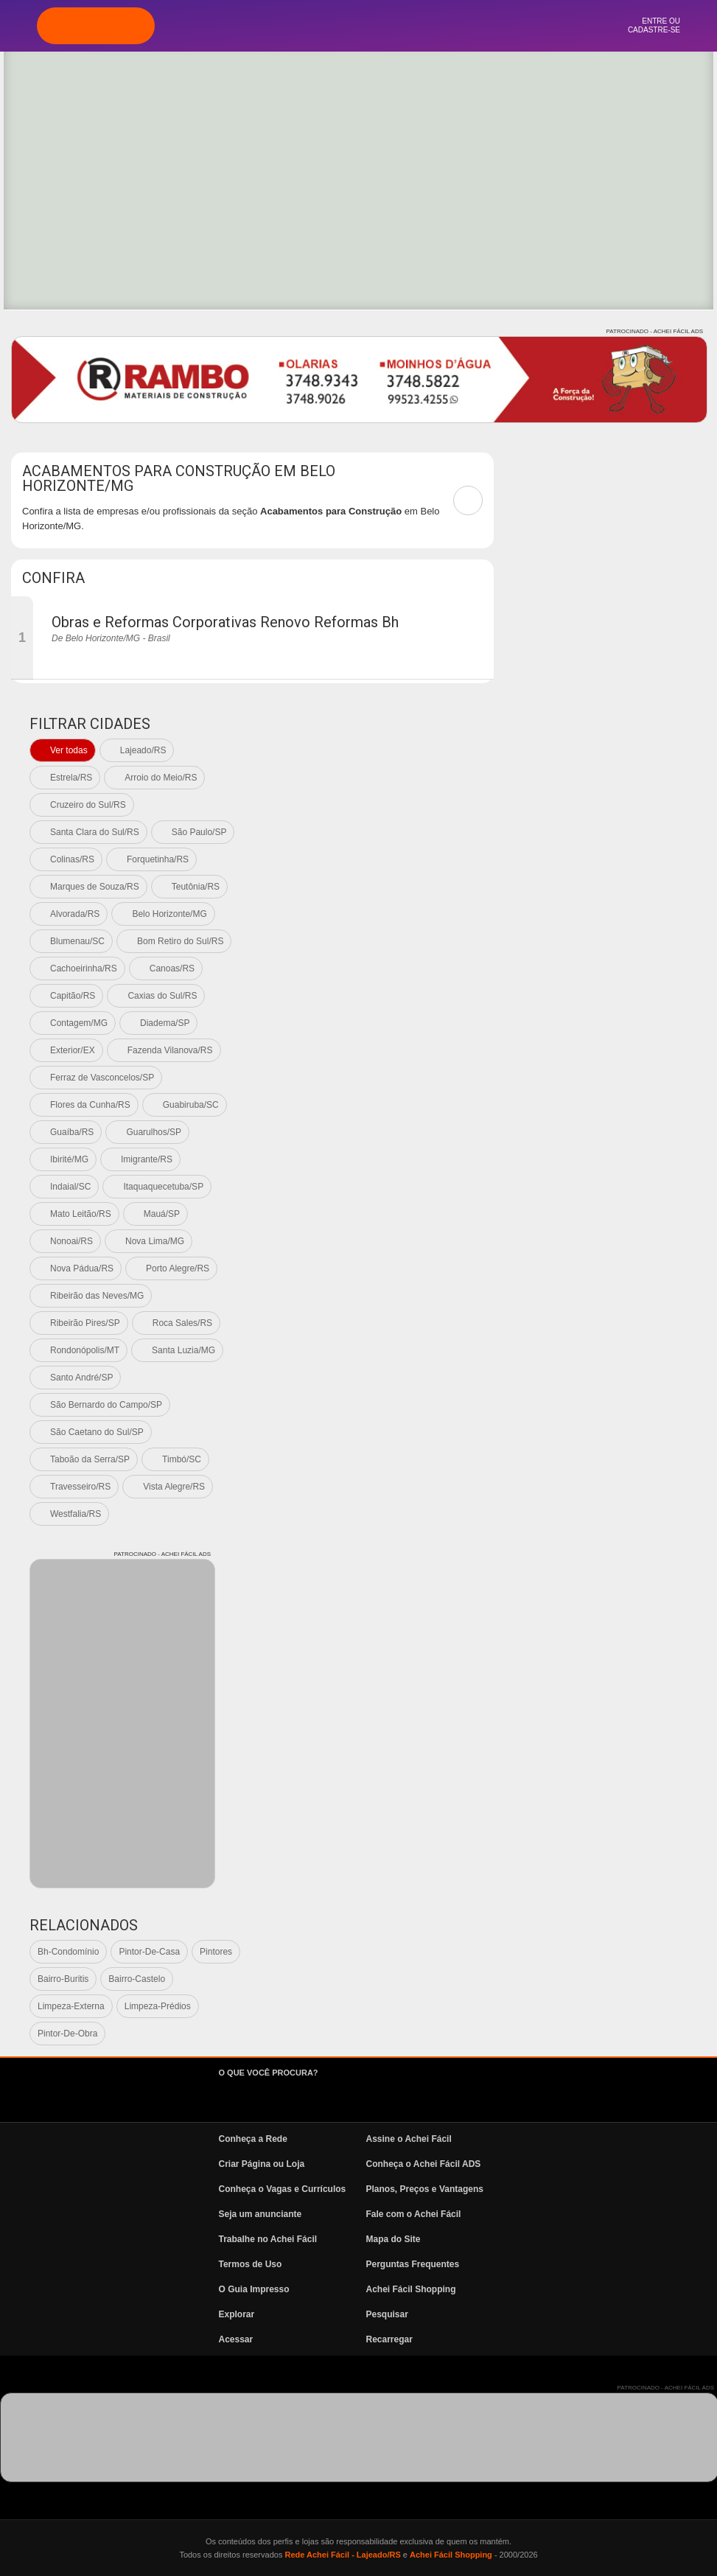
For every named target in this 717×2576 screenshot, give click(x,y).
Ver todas (69, 750)
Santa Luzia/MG (183, 1350)
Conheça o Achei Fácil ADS (423, 2164)
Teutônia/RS (196, 887)
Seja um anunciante (260, 2214)
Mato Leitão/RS (80, 1214)
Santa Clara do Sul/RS (94, 832)
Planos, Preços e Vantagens (424, 2189)
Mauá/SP (162, 1214)
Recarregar (389, 2339)
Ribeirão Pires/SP (85, 1323)
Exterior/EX (72, 1050)
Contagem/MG (79, 1023)
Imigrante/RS (146, 1159)
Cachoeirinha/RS (83, 968)
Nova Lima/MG (154, 1241)
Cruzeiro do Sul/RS (88, 805)
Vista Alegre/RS (174, 1486)
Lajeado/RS (143, 750)
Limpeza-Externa (71, 2006)
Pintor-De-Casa (149, 1952)
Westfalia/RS (75, 1514)
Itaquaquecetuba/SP (163, 1186)
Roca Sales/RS (182, 1323)
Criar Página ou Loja (262, 2164)
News (437, 26)
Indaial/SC (70, 1186)
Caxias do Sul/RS (162, 996)
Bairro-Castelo (136, 1979)
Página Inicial (279, 26)
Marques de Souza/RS (94, 887)
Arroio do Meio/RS (161, 777)
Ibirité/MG (69, 1159)
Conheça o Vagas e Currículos (282, 2189)
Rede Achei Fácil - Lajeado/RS (342, 2554)
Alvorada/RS (74, 914)
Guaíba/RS (72, 1132)
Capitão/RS (72, 996)
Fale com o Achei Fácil (413, 2214)
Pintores (216, 1952)
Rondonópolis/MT (84, 1350)
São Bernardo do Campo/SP (106, 1405)
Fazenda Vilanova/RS (170, 1050)
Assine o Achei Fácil (409, 2139)
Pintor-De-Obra (67, 2033)
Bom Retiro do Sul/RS (180, 941)
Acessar (236, 2339)
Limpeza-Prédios (158, 2006)
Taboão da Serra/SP (90, 1459)
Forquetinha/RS (158, 859)
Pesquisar (387, 2314)
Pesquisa (359, 26)
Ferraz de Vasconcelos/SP (102, 1077)
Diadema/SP (164, 1023)
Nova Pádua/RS (81, 1268)
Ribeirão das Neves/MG (97, 1296)
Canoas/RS (172, 968)
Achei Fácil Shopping (411, 2289)
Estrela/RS (71, 777)
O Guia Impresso (254, 2289)
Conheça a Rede (253, 2139)
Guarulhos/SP (153, 1132)
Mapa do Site (393, 2239)
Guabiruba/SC (191, 1105)
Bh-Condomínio (68, 1952)
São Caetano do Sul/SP (97, 1432)
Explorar (319, 26)
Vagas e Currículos (398, 26)
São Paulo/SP (199, 832)
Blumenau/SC (77, 941)
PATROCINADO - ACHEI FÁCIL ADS (654, 331)
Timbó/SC (181, 1459)
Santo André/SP (81, 1377)
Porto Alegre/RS (177, 1268)
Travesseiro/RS (80, 1486)
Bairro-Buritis (63, 1979)
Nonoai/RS (71, 1241)
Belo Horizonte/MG (169, 914)
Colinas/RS (72, 859)
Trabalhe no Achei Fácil (268, 2239)
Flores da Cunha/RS (90, 1105)
